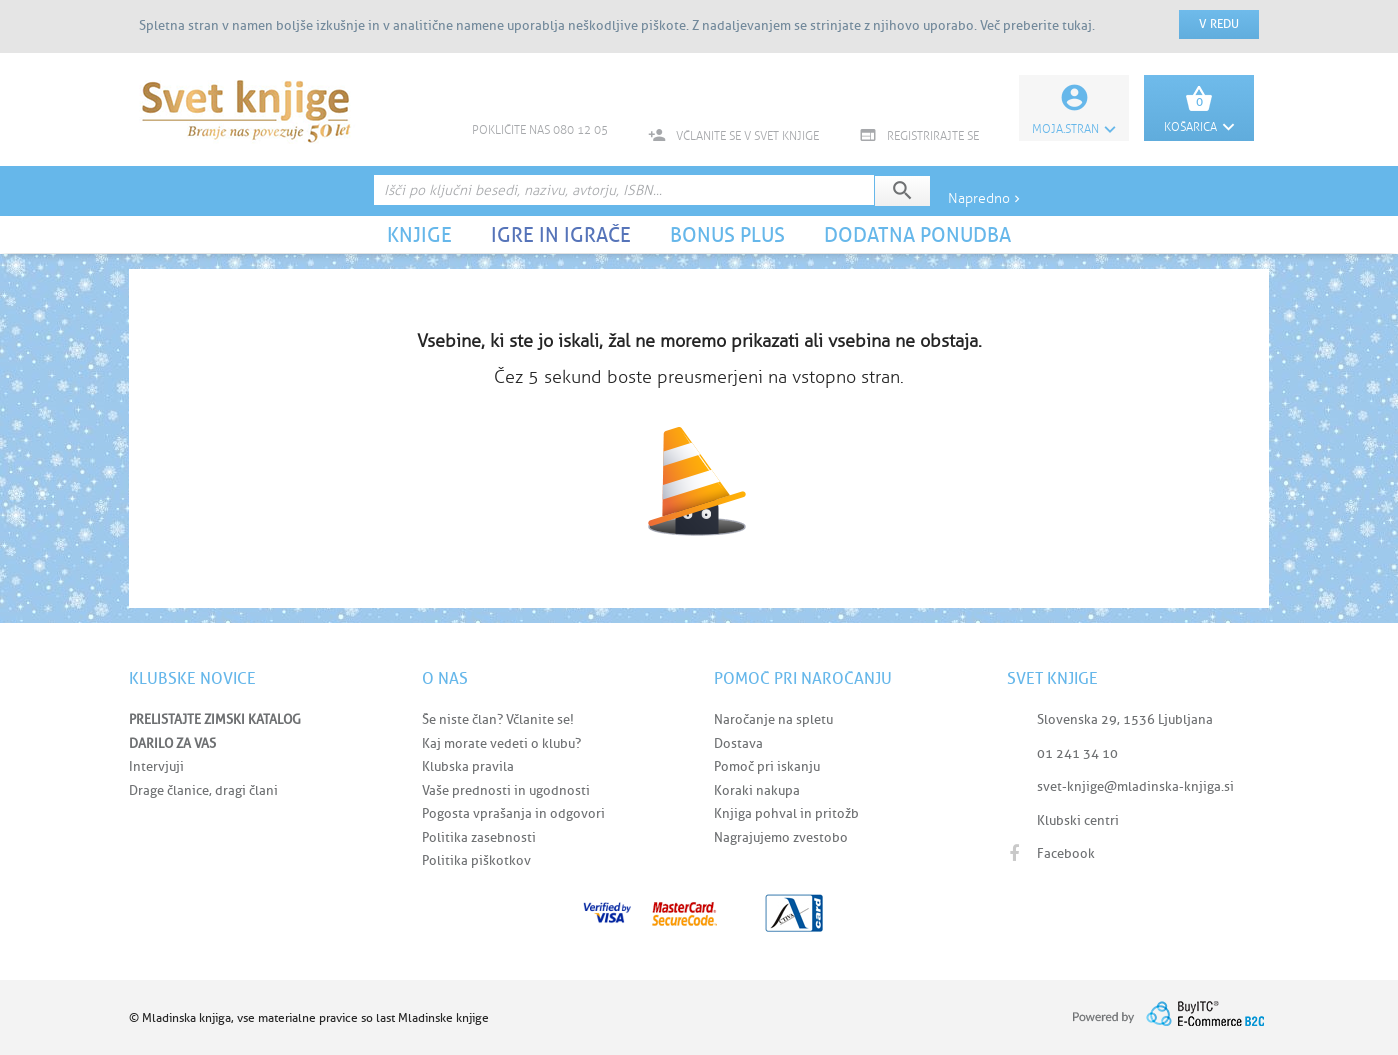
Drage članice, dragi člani (203, 790)
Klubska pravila (468, 766)
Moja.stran (1074, 129)
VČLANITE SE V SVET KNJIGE (733, 136)
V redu (1219, 24)
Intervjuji (156, 766)
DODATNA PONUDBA (917, 235)
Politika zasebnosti (479, 837)
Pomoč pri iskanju (767, 766)
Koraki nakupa (757, 790)
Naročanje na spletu (773, 719)
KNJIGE (419, 235)
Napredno (986, 198)
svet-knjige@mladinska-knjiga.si (1135, 786)
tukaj (1077, 25)
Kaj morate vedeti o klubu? (501, 743)
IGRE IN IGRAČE (561, 235)
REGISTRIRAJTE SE (919, 136)
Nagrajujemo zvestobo (781, 837)
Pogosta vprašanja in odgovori (513, 813)
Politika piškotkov (476, 860)
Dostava (738, 743)
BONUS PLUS (727, 235)
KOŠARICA (1199, 127)
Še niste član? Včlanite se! (498, 719)
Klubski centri (1078, 820)
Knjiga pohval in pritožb (786, 813)
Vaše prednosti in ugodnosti (506, 790)
